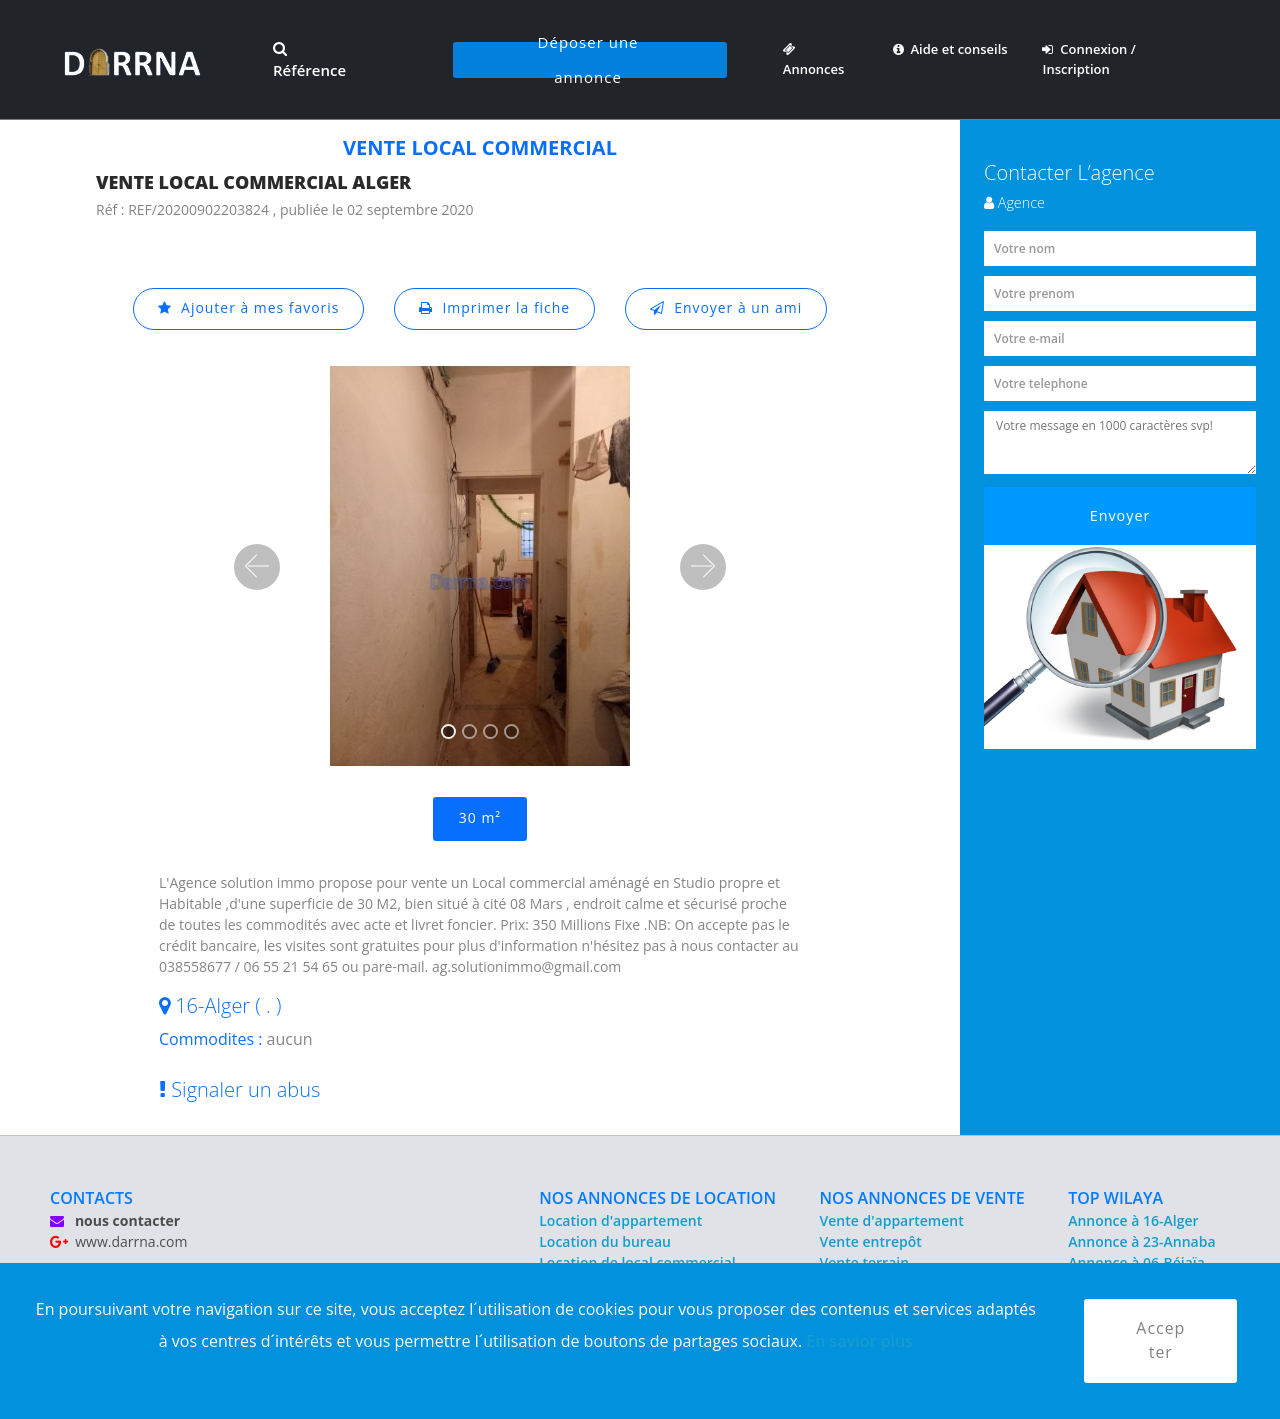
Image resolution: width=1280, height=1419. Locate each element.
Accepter (1160, 1341)
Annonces (814, 59)
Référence (309, 61)
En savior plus (859, 1340)
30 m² (480, 818)
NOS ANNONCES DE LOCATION (657, 1198)
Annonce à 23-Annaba (1141, 1241)
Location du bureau (605, 1241)
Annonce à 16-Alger (1133, 1220)
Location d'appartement (620, 1220)
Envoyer (1120, 515)
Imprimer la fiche (495, 308)
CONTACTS (91, 1198)
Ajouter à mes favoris (248, 308)
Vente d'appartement (892, 1220)
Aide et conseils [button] (950, 49)
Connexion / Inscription (1088, 59)
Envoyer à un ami (726, 308)
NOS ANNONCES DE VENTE (922, 1198)
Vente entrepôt (871, 1241)
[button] (257, 567)
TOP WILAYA (1115, 1198)
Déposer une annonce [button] (588, 60)
